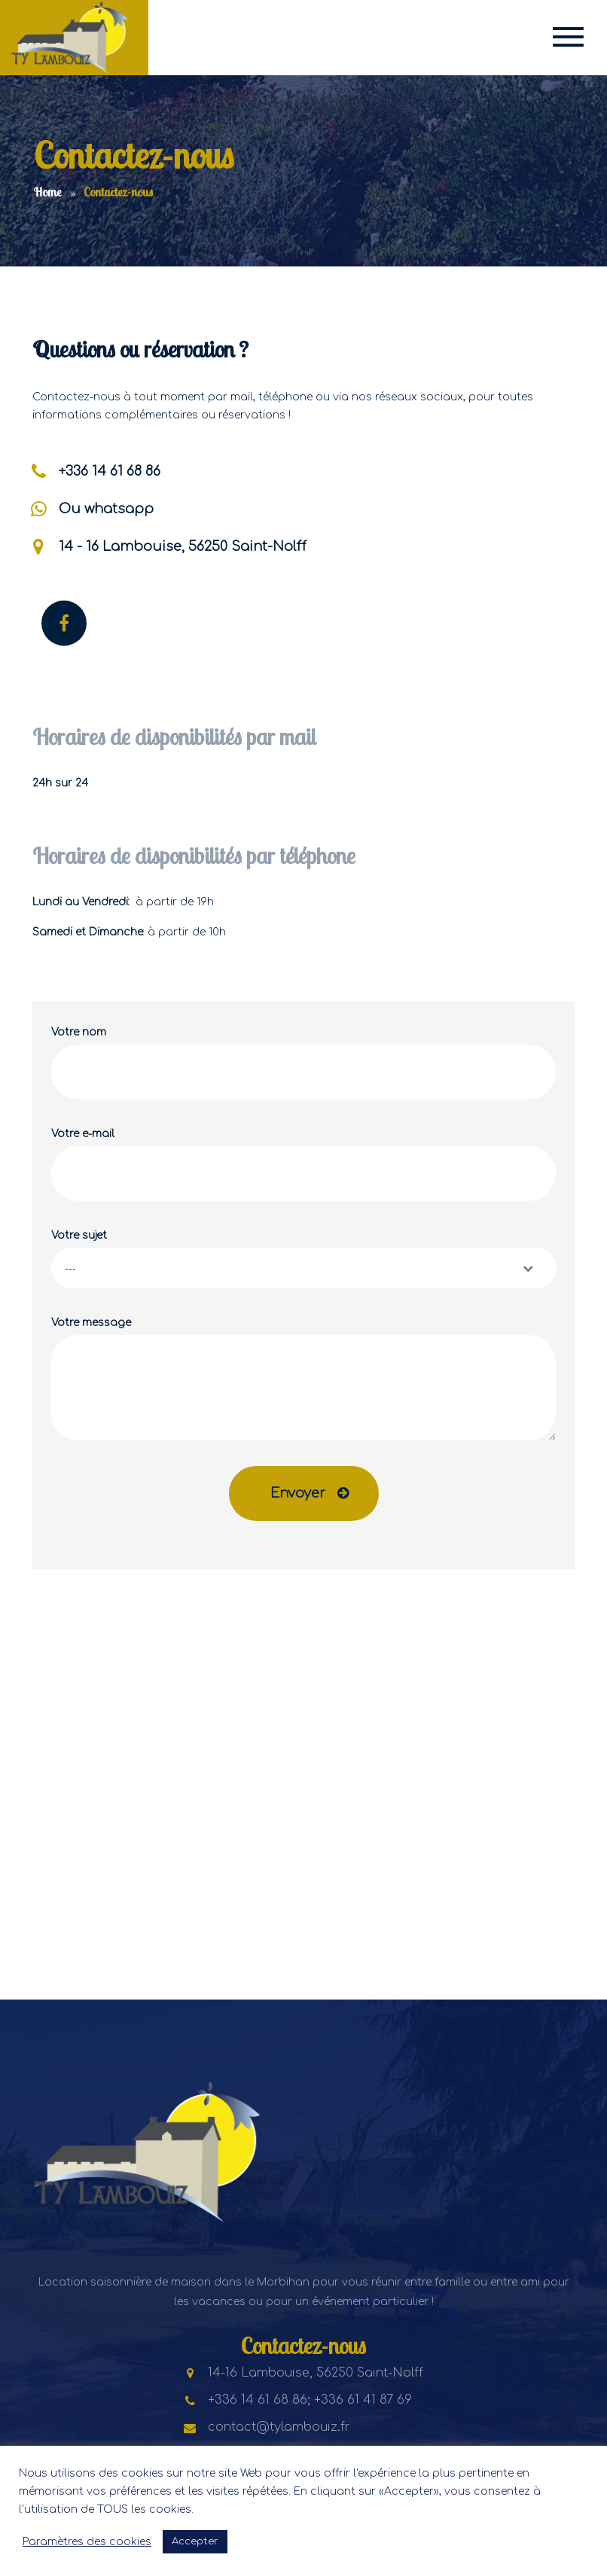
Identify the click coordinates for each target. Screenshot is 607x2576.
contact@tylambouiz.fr (267, 2427)
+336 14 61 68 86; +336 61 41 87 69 (298, 2400)
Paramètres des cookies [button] (87, 2541)
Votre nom (303, 1062)
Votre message (303, 1378)
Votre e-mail (303, 1164)
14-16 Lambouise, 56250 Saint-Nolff (303, 2373)
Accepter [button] (195, 2541)
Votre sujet (303, 1259)
